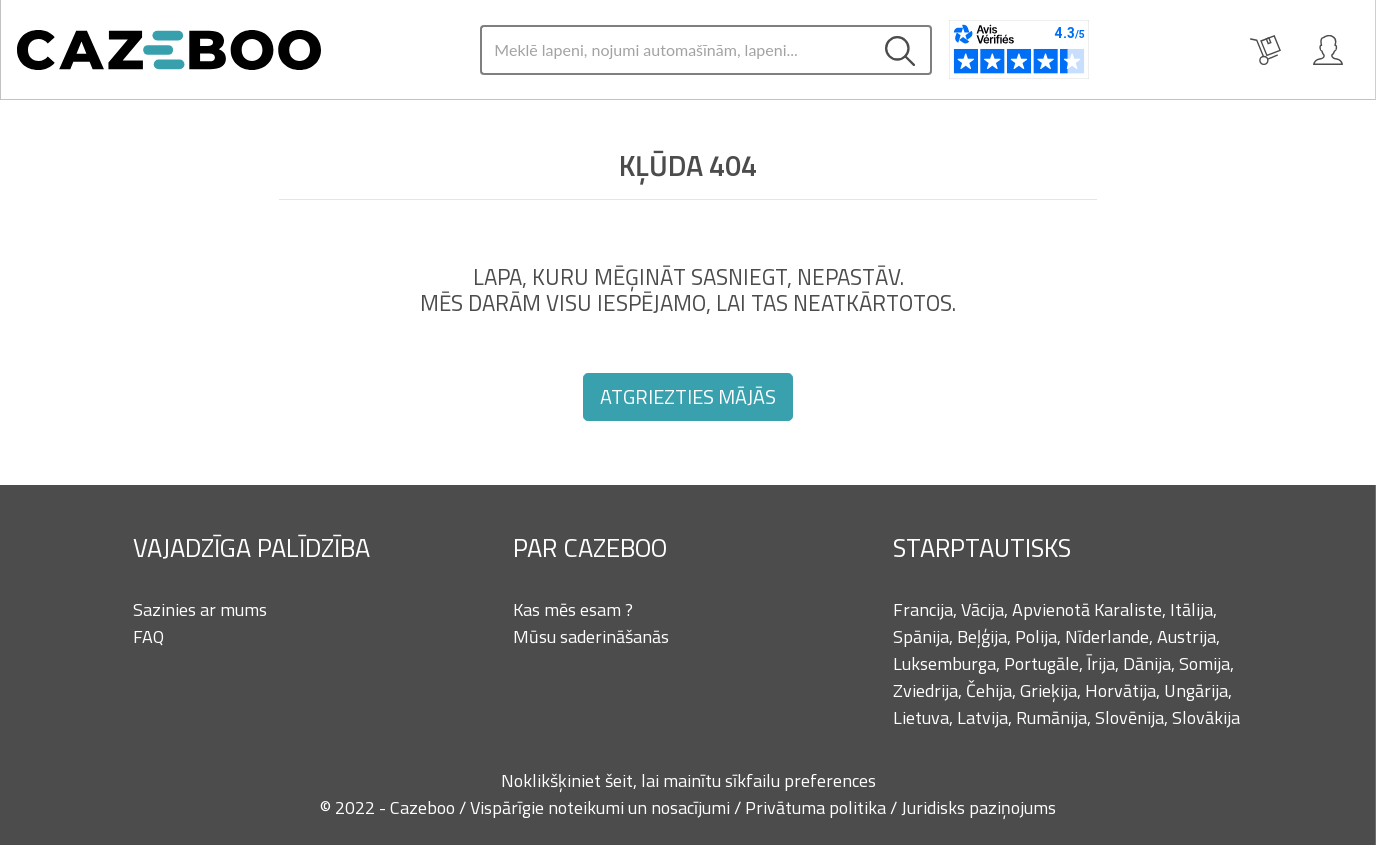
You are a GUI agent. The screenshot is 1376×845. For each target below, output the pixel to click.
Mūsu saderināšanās (591, 636)
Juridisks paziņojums (978, 807)
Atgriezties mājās (688, 396)
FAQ (148, 636)
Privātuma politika (817, 807)
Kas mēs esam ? (573, 609)
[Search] (675, 50)
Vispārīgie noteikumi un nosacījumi (602, 807)
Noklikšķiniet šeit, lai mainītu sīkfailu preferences (688, 780)
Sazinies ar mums (200, 609)
